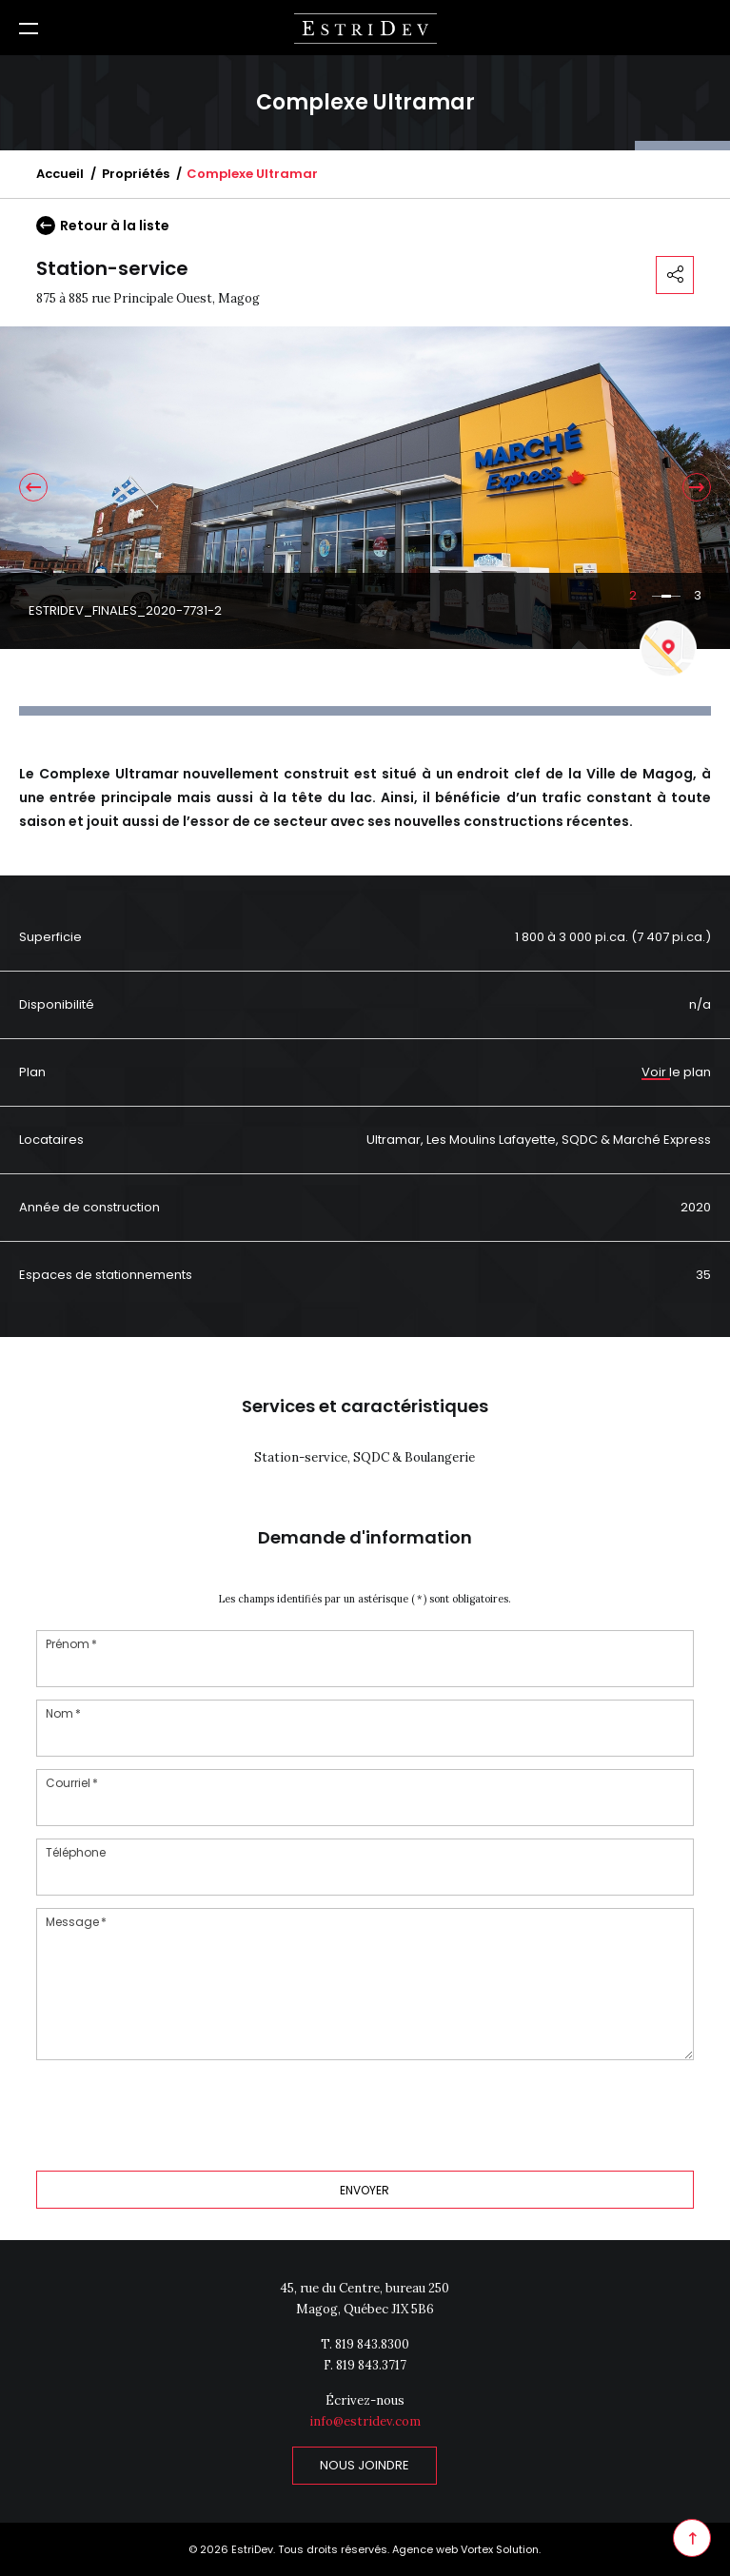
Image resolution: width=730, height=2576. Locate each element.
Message (77, 1922)
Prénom (72, 1644)
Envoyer (364, 2190)
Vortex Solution (500, 2549)
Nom (64, 1713)
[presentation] (181, 2114)
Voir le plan (676, 1072)
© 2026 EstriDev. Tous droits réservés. (288, 2549)
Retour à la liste (102, 225)
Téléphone (76, 1852)
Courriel (73, 1783)
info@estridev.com (365, 2421)
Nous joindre (364, 2465)
